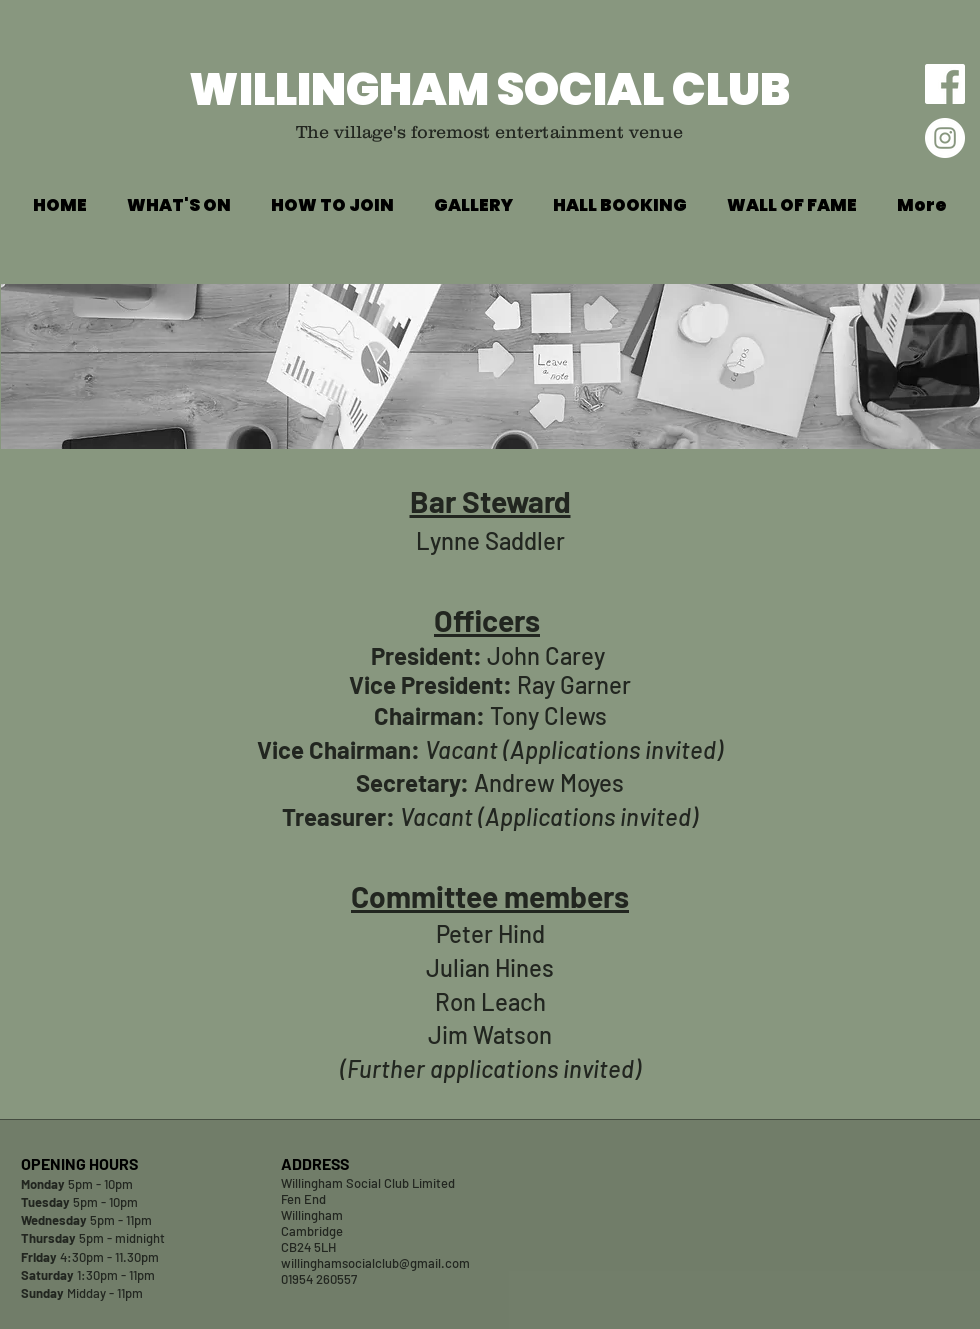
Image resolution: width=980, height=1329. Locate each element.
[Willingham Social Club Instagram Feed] (945, 138)
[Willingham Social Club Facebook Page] (945, 84)
